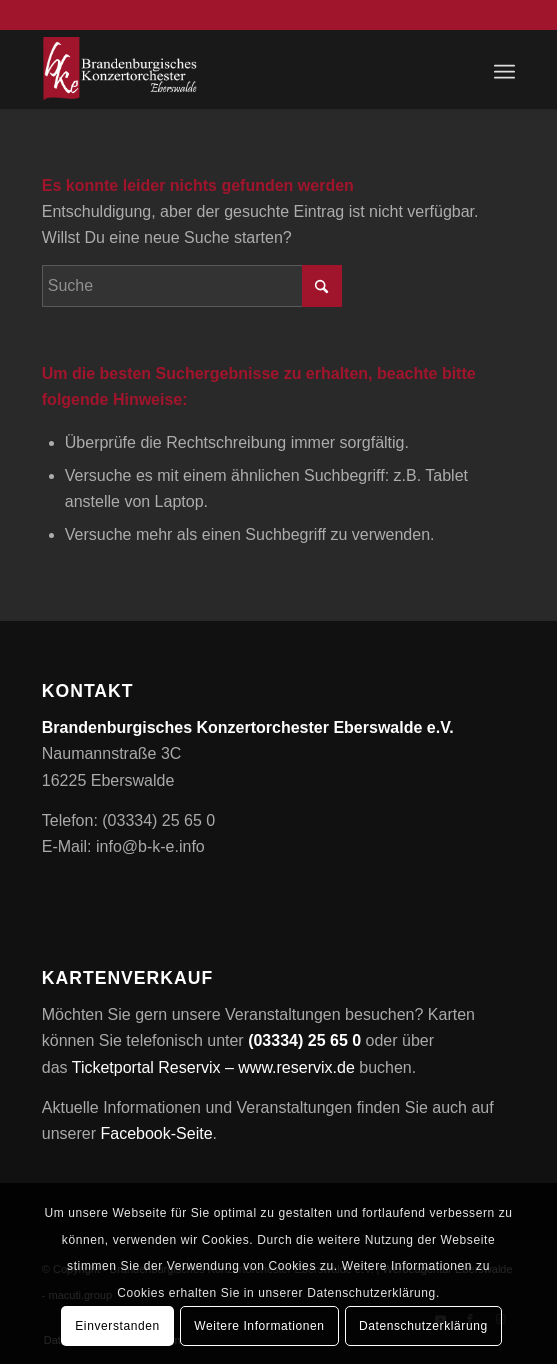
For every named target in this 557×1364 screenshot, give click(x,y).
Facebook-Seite (156, 1133)
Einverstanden (117, 1326)
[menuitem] (504, 69)
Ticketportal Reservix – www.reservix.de (213, 1067)
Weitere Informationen (259, 1326)
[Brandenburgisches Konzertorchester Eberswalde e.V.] (231, 69)
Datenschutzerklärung (423, 1326)
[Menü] (504, 69)
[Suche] (192, 286)
